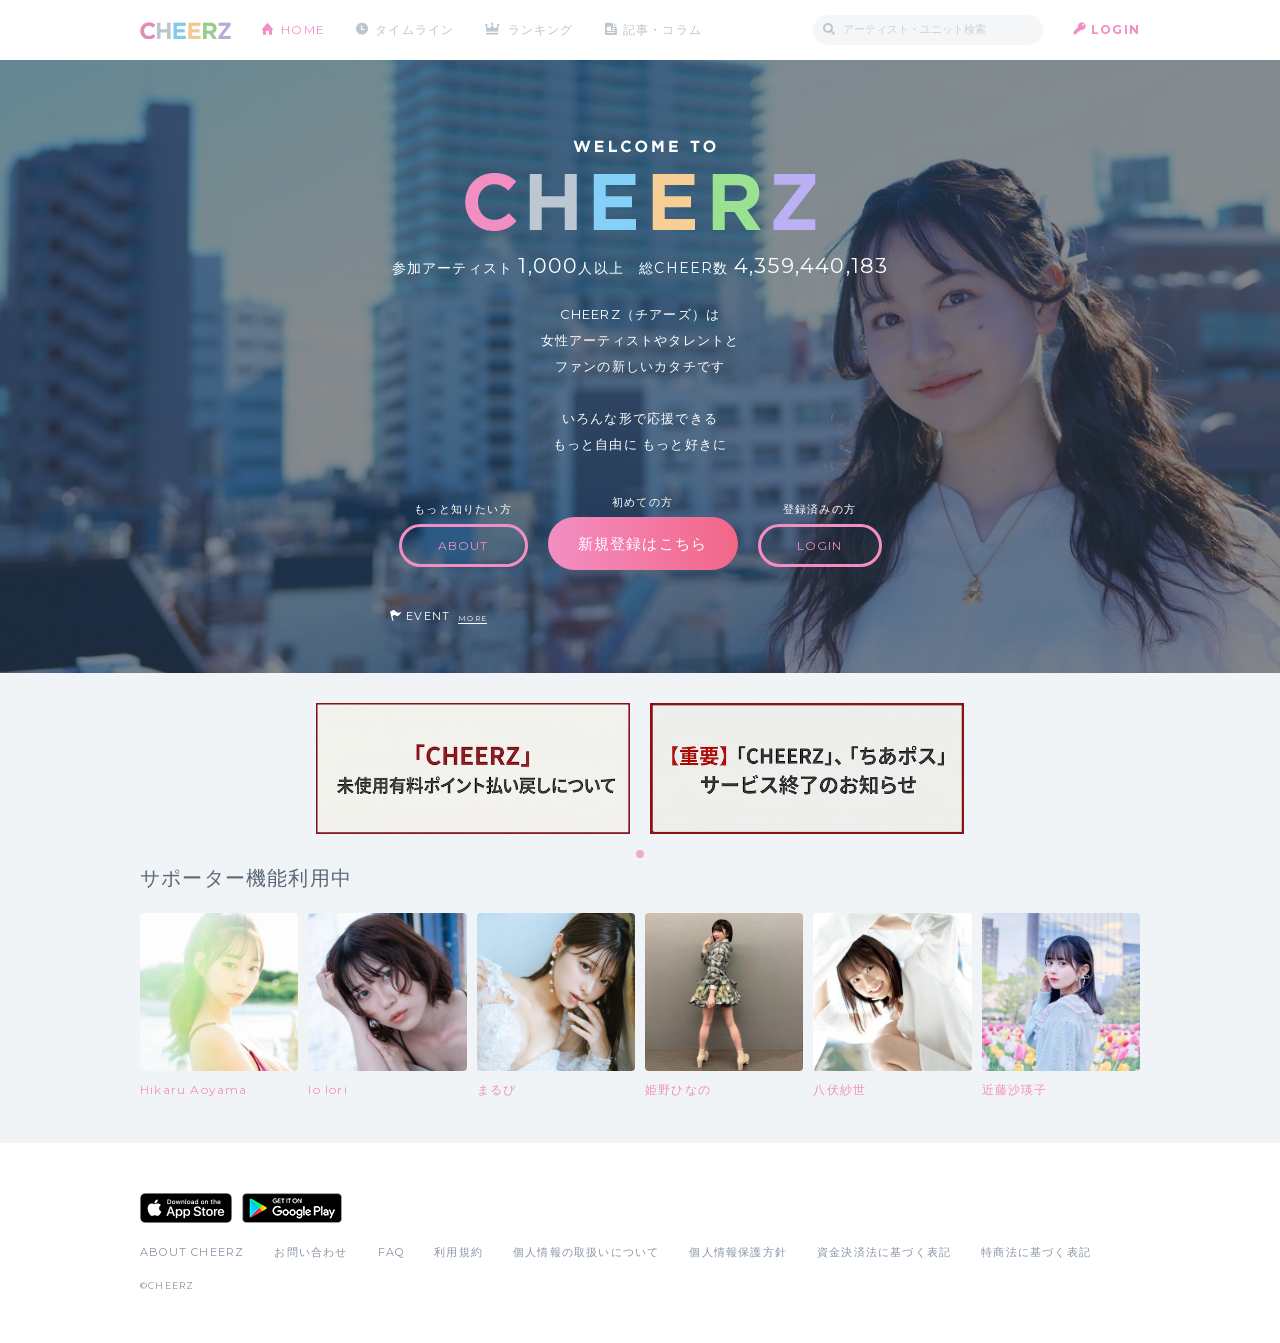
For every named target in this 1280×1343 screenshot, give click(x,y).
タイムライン (414, 29)
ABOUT (463, 545)
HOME (303, 29)
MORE (472, 618)
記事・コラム (662, 29)
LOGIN (1115, 29)
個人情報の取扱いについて (586, 1252)
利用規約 (458, 1252)
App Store (186, 1208)
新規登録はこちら (643, 543)
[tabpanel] (473, 768)
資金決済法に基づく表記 (884, 1252)
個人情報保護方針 (738, 1252)
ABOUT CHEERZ (192, 1252)
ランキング (541, 29)
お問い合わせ (310, 1252)
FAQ (391, 1252)
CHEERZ (185, 30)
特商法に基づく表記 (1036, 1252)
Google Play (292, 1208)
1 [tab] (641, 855)
